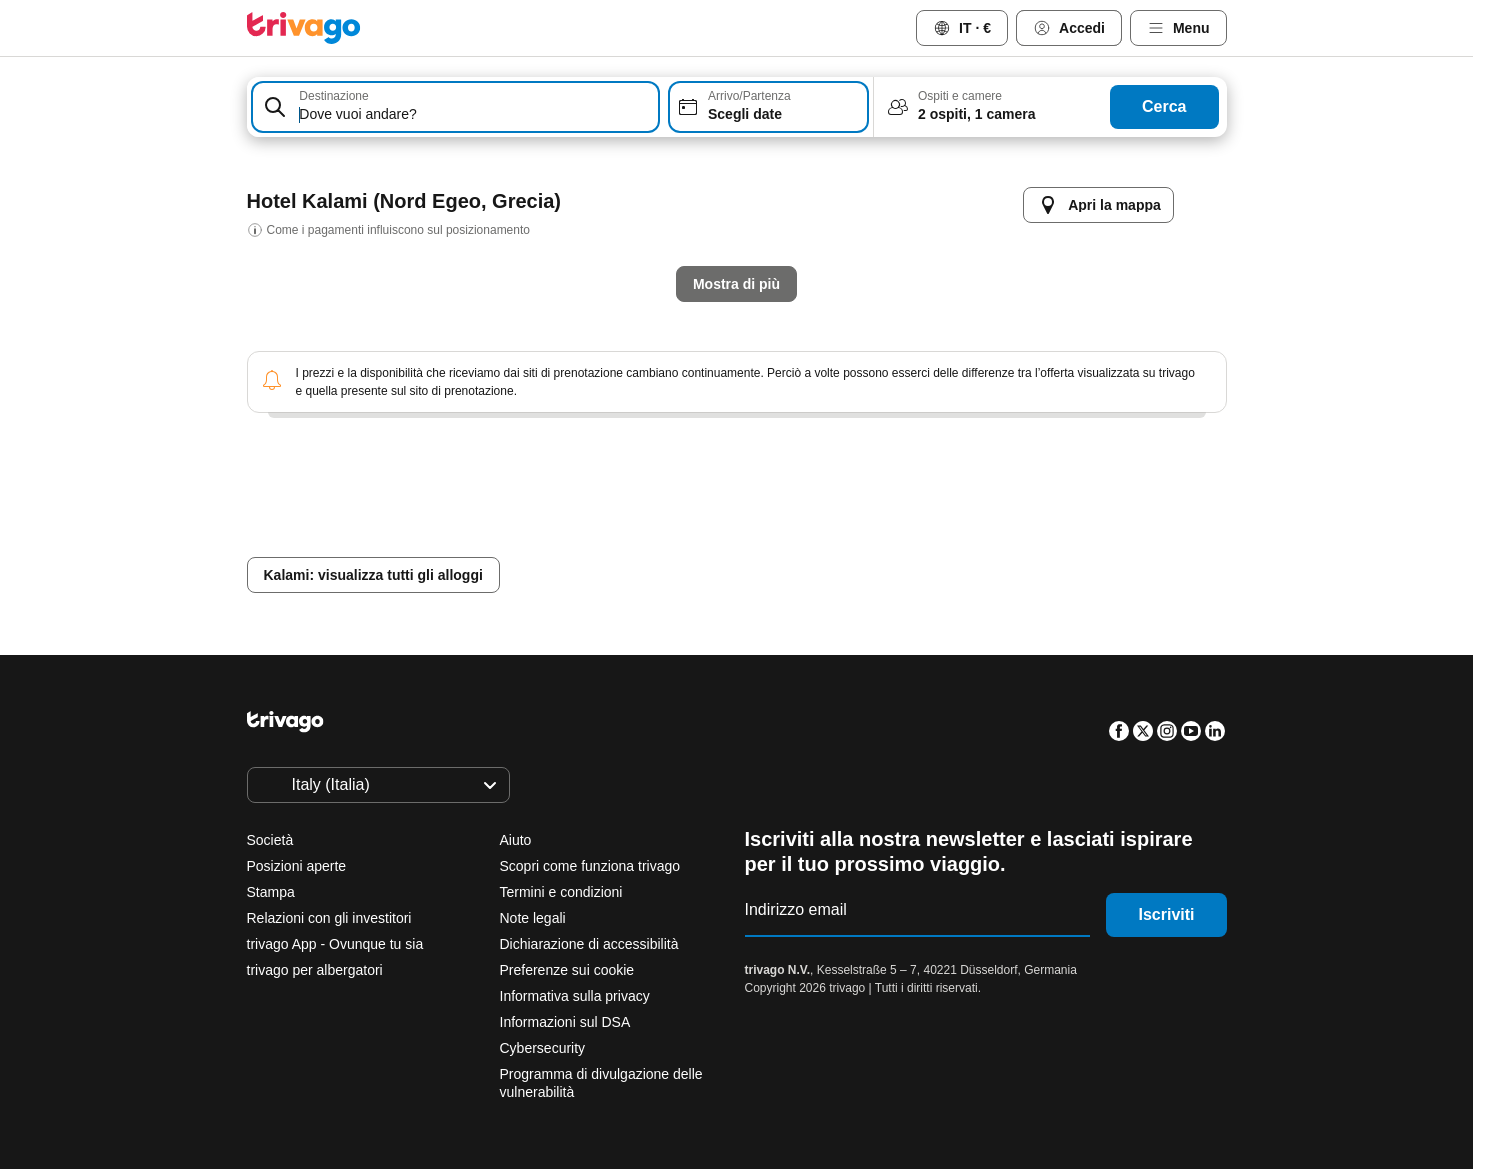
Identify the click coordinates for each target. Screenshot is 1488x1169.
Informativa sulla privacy (575, 996)
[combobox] (455, 107)
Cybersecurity (543, 1048)
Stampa (271, 892)
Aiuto (516, 840)
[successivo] (1075, 185)
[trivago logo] (304, 28)
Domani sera (666, 542)
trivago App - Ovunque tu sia (335, 944)
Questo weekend (821, 542)
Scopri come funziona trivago (590, 866)
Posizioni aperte (297, 866)
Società (270, 840)
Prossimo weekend (995, 542)
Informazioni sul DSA (565, 1022)
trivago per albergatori (315, 970)
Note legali (533, 918)
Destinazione (333, 96)
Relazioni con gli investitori (329, 918)
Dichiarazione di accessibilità (589, 944)
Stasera (536, 542)
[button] (455, 107)
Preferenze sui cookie (569, 970)
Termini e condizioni (561, 892)
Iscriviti (1166, 914)
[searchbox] (475, 114)
